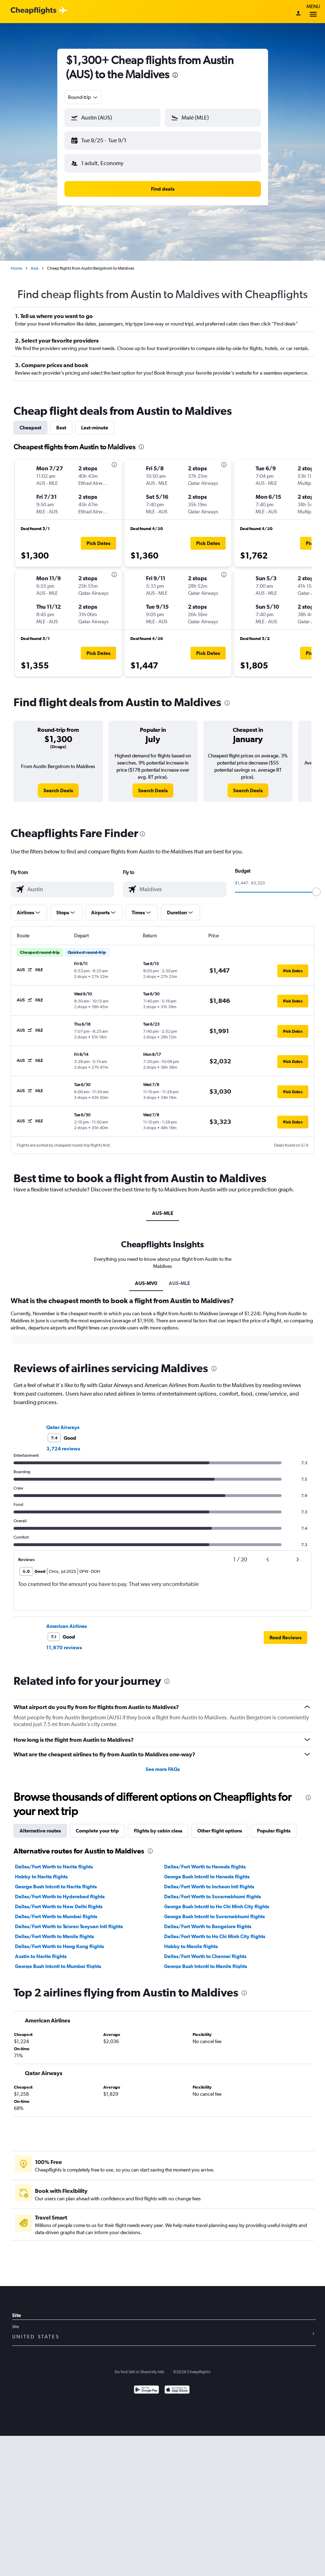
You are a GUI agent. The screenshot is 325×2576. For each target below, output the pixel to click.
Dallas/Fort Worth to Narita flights (54, 1861)
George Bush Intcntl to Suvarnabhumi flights (214, 1911)
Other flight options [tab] (219, 1825)
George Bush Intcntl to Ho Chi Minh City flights (216, 1901)
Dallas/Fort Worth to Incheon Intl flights (209, 1881)
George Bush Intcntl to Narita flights (56, 1881)
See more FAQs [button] (163, 1763)
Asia (34, 262)
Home (16, 262)
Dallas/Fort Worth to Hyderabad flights (60, 1891)
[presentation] (175, 75)
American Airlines (66, 1620)
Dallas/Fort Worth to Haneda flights (205, 1861)
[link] (58, 785)
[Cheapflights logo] (33, 10)
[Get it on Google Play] (146, 2385)
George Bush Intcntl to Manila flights (205, 1960)
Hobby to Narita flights (41, 1871)
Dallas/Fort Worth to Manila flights (54, 1931)
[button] (109, 139)
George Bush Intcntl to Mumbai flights (58, 1960)
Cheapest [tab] (30, 422)
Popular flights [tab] (273, 1825)
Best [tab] (61, 422)
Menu (313, 12)
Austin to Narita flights (41, 1950)
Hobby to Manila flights (191, 1940)
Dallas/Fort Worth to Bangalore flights (207, 1921)
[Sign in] (298, 14)
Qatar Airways (62, 1421)
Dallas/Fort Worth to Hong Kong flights (59, 1940)
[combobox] (83, 97)
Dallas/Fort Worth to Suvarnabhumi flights (212, 1891)
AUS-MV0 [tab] (146, 1277)
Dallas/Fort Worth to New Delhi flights (59, 1901)
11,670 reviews (64, 1642)
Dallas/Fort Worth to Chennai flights (205, 1950)
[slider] (316, 886)
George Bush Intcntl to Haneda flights (207, 1871)
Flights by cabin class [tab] (158, 1825)
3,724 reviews (63, 1443)
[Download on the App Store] (177, 2385)
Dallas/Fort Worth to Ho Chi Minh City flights (214, 1931)
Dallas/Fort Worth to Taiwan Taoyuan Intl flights (69, 1921)
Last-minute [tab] (94, 422)
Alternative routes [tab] (40, 1825)
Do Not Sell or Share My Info (139, 2366)
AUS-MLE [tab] (162, 1207)
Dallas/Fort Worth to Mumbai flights (56, 1911)
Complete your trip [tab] (97, 1825)
